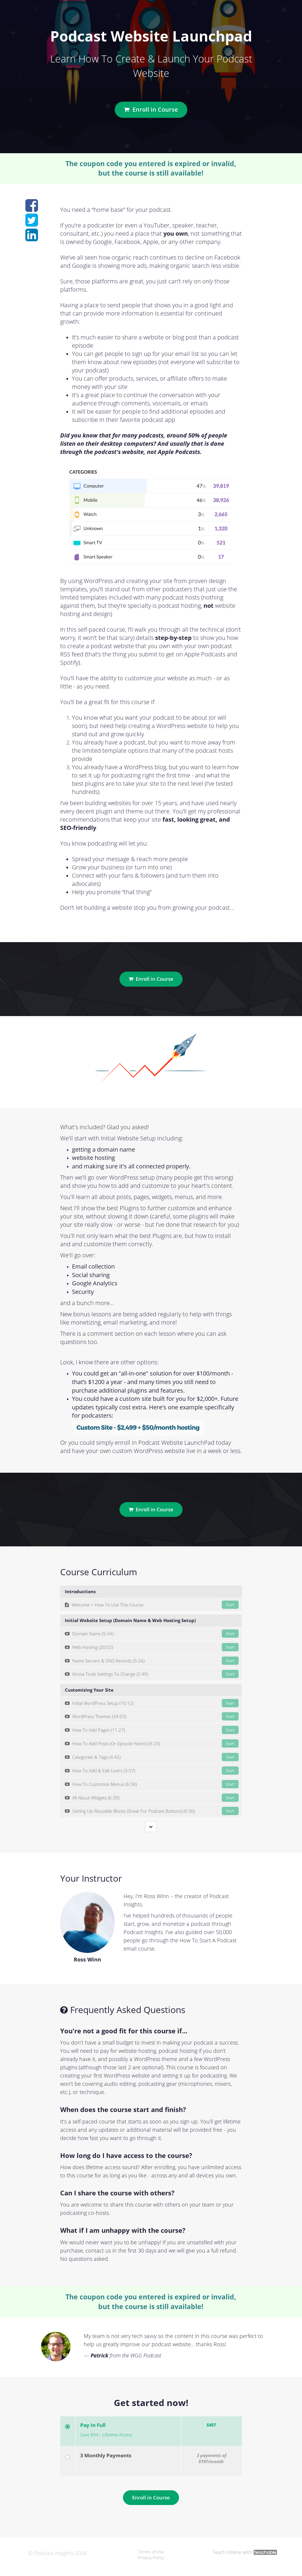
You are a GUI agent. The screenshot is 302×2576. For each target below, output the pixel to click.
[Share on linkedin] (31, 238)
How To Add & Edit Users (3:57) (152, 1770)
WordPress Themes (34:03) (152, 1716)
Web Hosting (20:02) (152, 1647)
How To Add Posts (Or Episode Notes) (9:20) (152, 1743)
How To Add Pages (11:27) (152, 1730)
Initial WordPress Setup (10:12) (152, 1703)
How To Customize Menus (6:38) (152, 1784)
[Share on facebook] (31, 208)
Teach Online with (244, 2552)
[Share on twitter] (31, 223)
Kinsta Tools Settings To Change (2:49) (152, 1674)
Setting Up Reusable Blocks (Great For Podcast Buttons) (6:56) (152, 1811)
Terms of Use (151, 2551)
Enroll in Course (151, 109)
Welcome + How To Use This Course (152, 1605)
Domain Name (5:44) (152, 1633)
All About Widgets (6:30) (152, 1798)
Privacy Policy (151, 2557)
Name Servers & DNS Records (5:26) (152, 1661)
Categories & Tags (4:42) (152, 1757)
